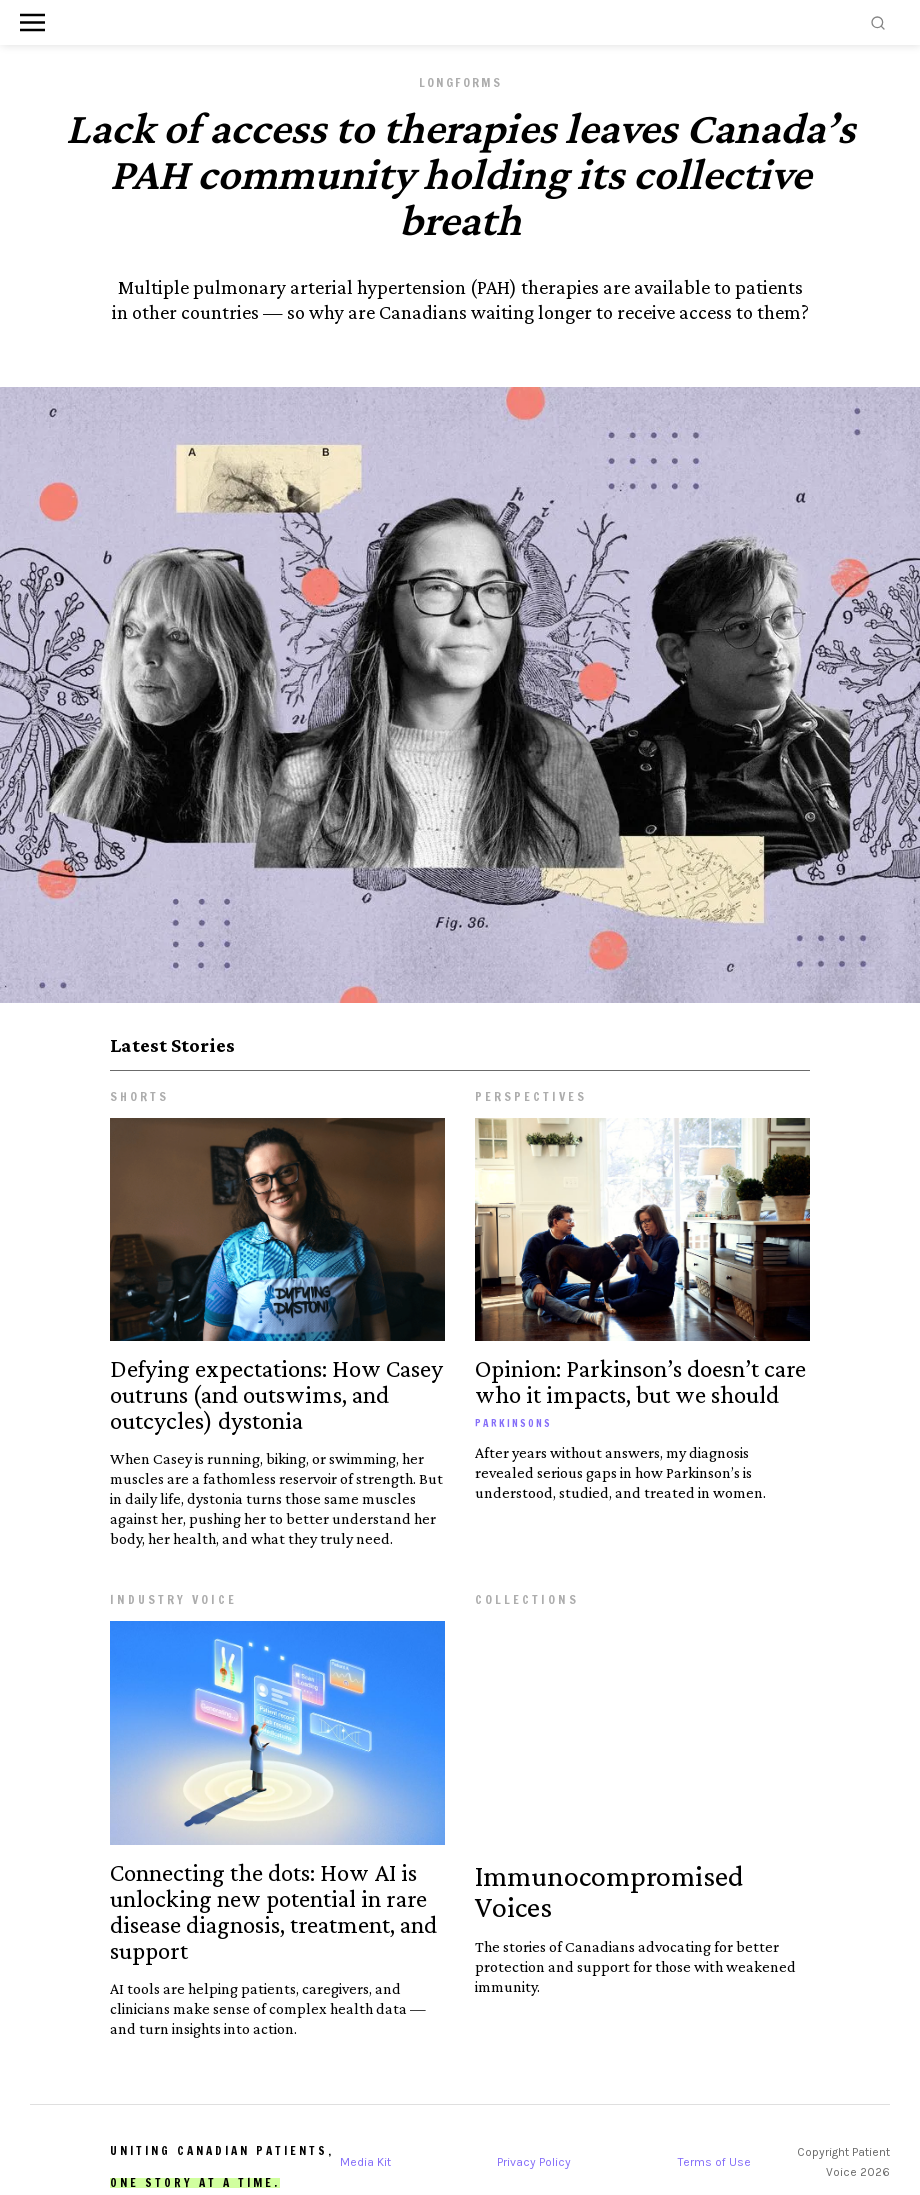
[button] (32, 22)
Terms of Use (714, 2162)
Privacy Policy (534, 2162)
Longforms (460, 82)
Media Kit (365, 2162)
